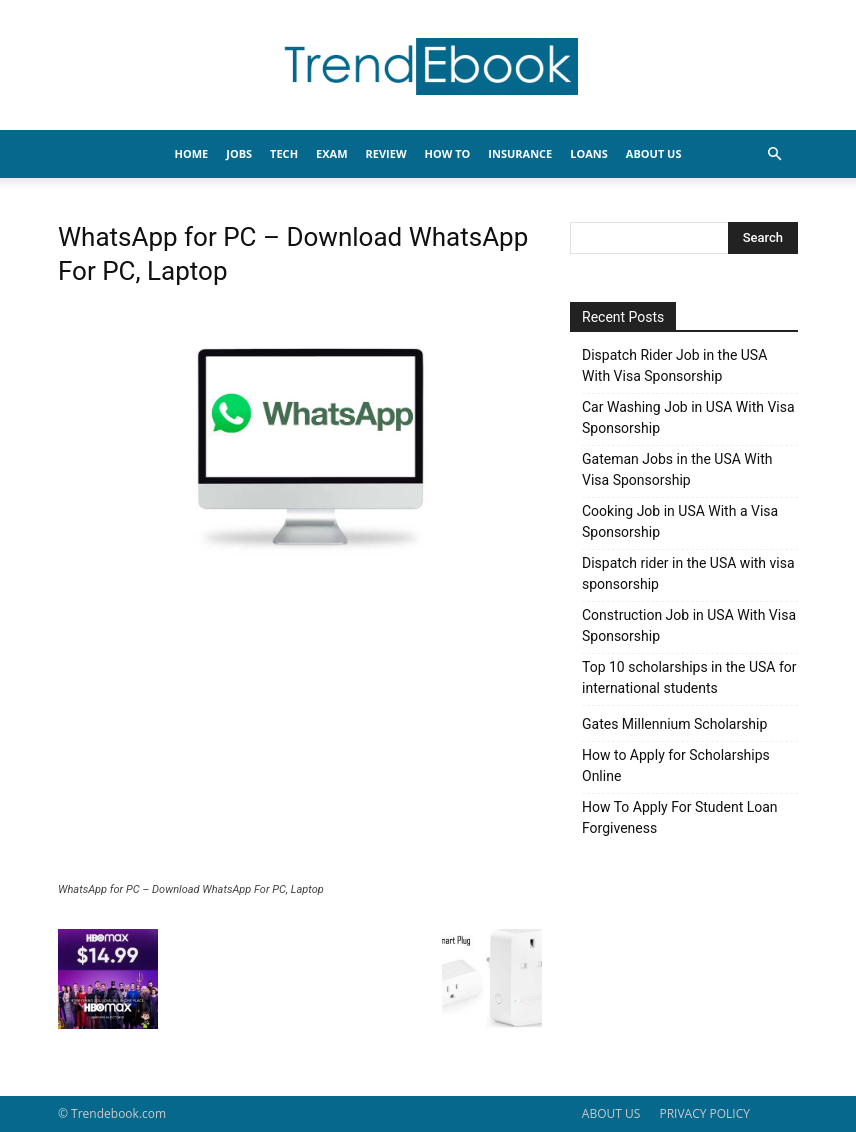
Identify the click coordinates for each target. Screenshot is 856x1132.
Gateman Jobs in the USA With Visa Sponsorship (677, 469)
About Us (654, 153)
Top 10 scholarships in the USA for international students (689, 677)
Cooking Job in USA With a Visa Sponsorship (680, 521)
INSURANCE (520, 153)
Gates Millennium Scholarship (674, 724)
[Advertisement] (300, 733)
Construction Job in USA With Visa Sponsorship (689, 625)
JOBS (239, 153)
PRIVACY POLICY (704, 1113)
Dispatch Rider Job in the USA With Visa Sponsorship (674, 365)
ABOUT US (611, 1113)
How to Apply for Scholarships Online (676, 765)
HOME (192, 153)
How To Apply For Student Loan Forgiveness (680, 817)
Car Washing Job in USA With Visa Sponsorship (688, 417)
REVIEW (386, 153)
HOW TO (448, 153)
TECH (284, 153)
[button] (774, 154)
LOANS (589, 153)
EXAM (331, 153)
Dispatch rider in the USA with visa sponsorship (688, 573)
